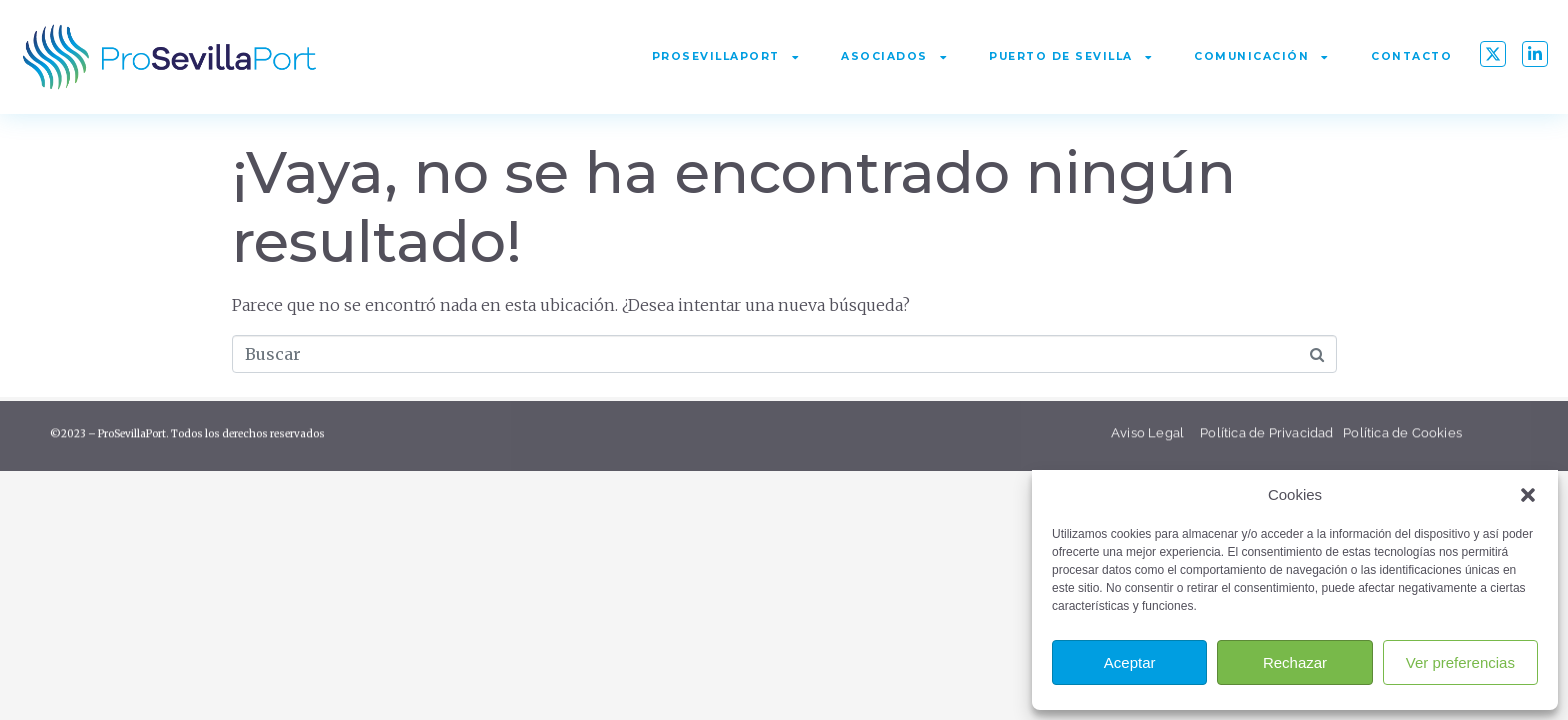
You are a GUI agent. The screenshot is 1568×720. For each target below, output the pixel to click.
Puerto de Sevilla (1071, 57)
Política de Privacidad (1266, 438)
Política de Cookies (1402, 438)
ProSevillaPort (726, 57)
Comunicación (1262, 57)
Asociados (894, 57)
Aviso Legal (1149, 438)
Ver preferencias (1460, 662)
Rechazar (1295, 662)
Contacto (1411, 56)
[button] (1528, 495)
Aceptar (1130, 662)
